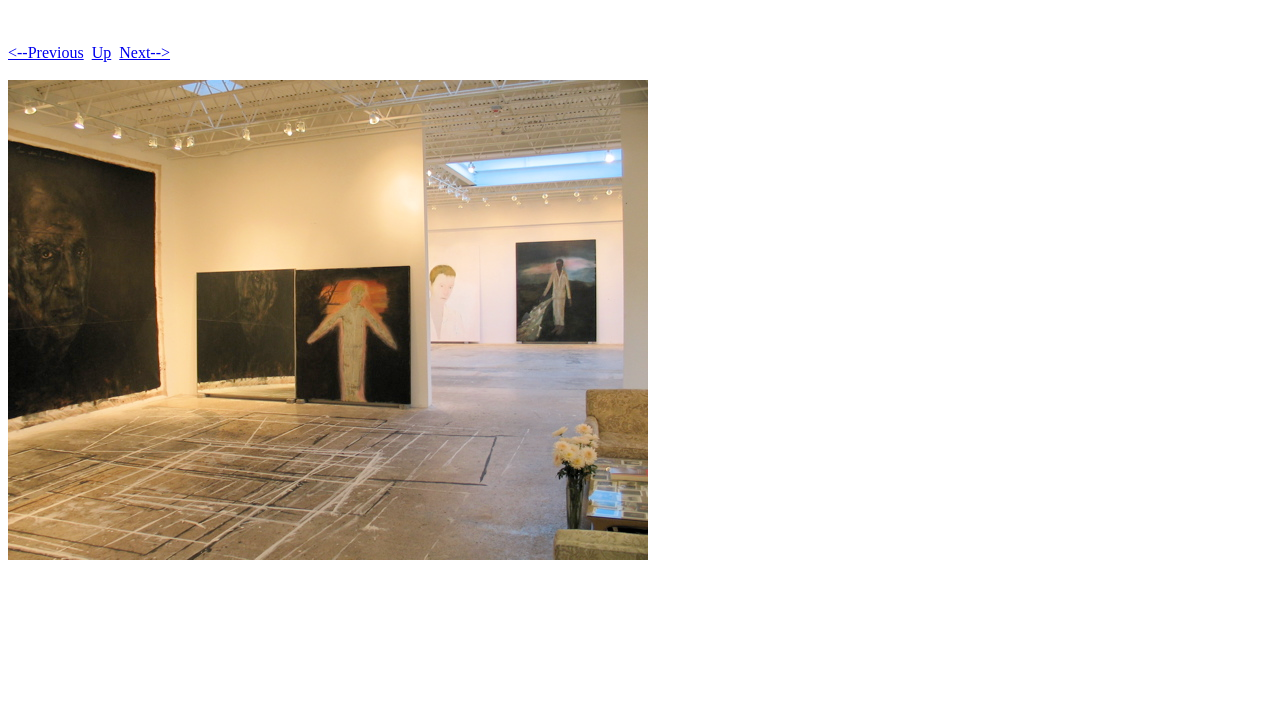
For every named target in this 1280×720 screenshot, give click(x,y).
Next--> (144, 52)
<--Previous (46, 52)
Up (102, 52)
